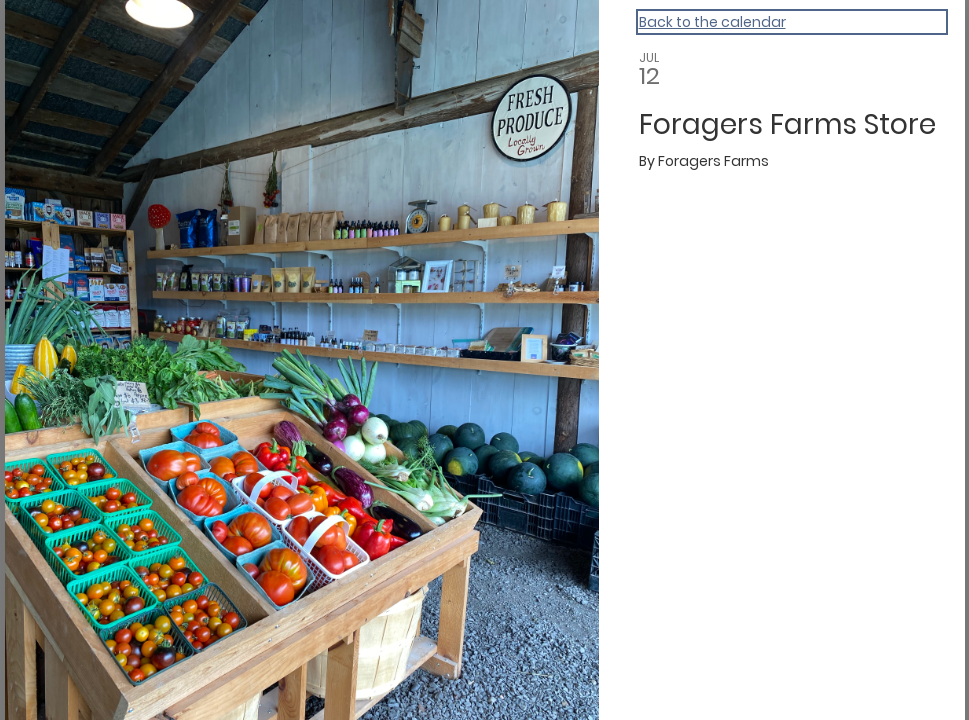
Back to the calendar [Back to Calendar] (712, 22)
